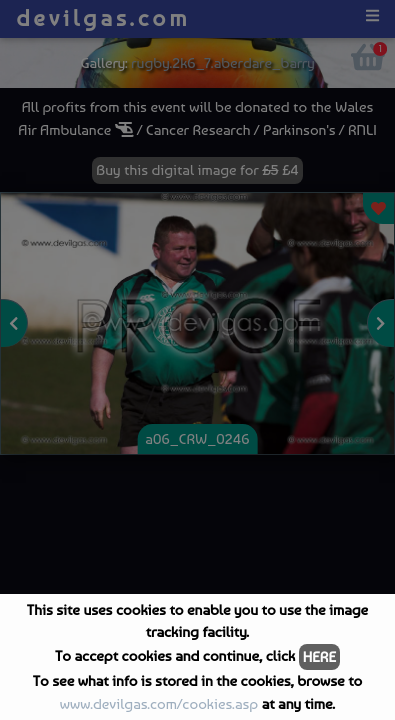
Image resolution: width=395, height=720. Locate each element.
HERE (319, 657)
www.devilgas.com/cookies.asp (159, 704)
